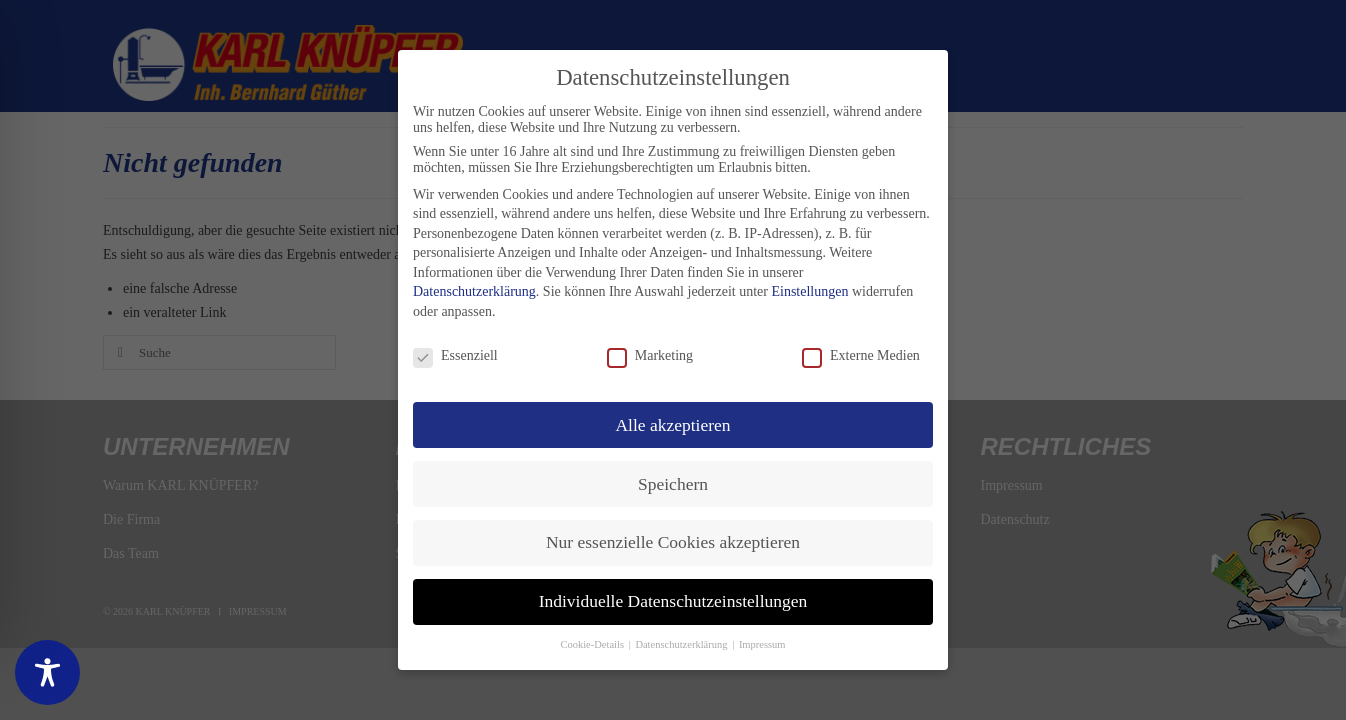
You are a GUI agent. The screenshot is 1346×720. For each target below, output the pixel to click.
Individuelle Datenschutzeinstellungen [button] (673, 601)
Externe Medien (861, 356)
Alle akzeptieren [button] (672, 425)
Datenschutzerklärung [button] (682, 644)
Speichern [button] (673, 484)
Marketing (650, 356)
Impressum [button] (762, 644)
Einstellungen (809, 291)
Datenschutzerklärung (474, 291)
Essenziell (455, 356)
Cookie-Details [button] (593, 644)
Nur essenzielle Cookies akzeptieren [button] (673, 542)
